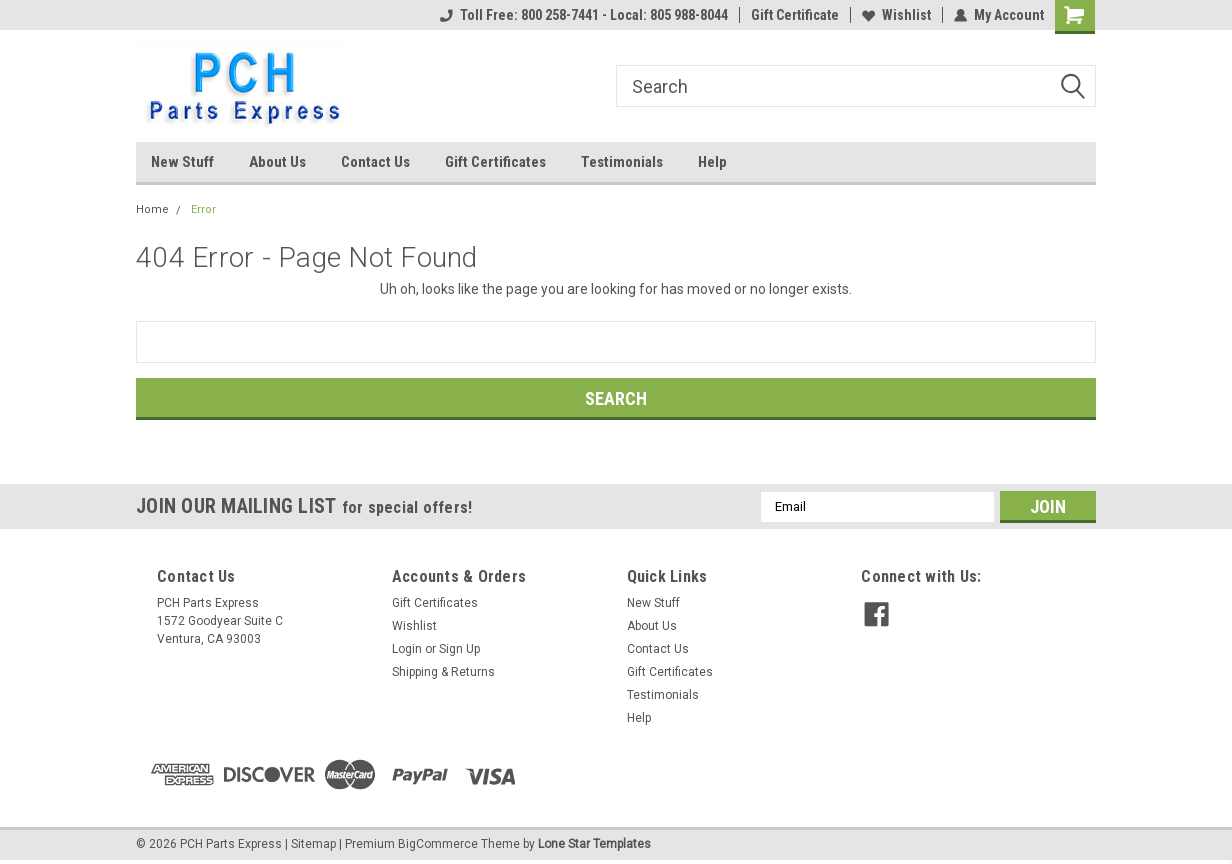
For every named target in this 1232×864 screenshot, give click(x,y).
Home (152, 209)
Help (712, 162)
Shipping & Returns (443, 672)
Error (203, 209)
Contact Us (375, 162)
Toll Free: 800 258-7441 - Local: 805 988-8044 (584, 15)
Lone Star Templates (594, 844)
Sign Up (459, 649)
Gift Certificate (795, 15)
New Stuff (182, 162)
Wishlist (896, 15)
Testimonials (622, 162)
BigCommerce (438, 844)
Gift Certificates (495, 162)
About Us (277, 162)
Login (407, 649)
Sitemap (313, 844)
